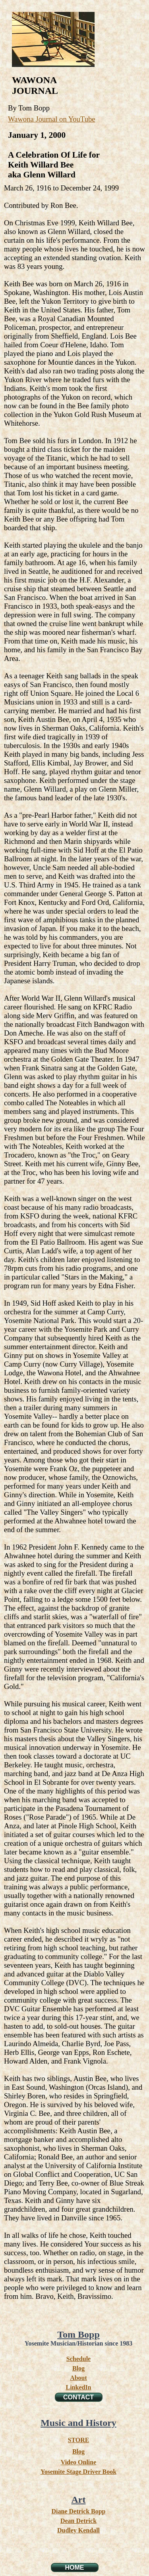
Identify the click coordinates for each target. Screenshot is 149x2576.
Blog (78, 2368)
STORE (78, 2440)
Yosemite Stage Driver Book (78, 2471)
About (78, 2377)
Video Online (79, 2462)
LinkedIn (78, 2387)
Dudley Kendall (78, 2530)
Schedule (78, 2358)
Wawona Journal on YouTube (51, 119)
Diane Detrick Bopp (79, 2511)
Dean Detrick (78, 2520)
